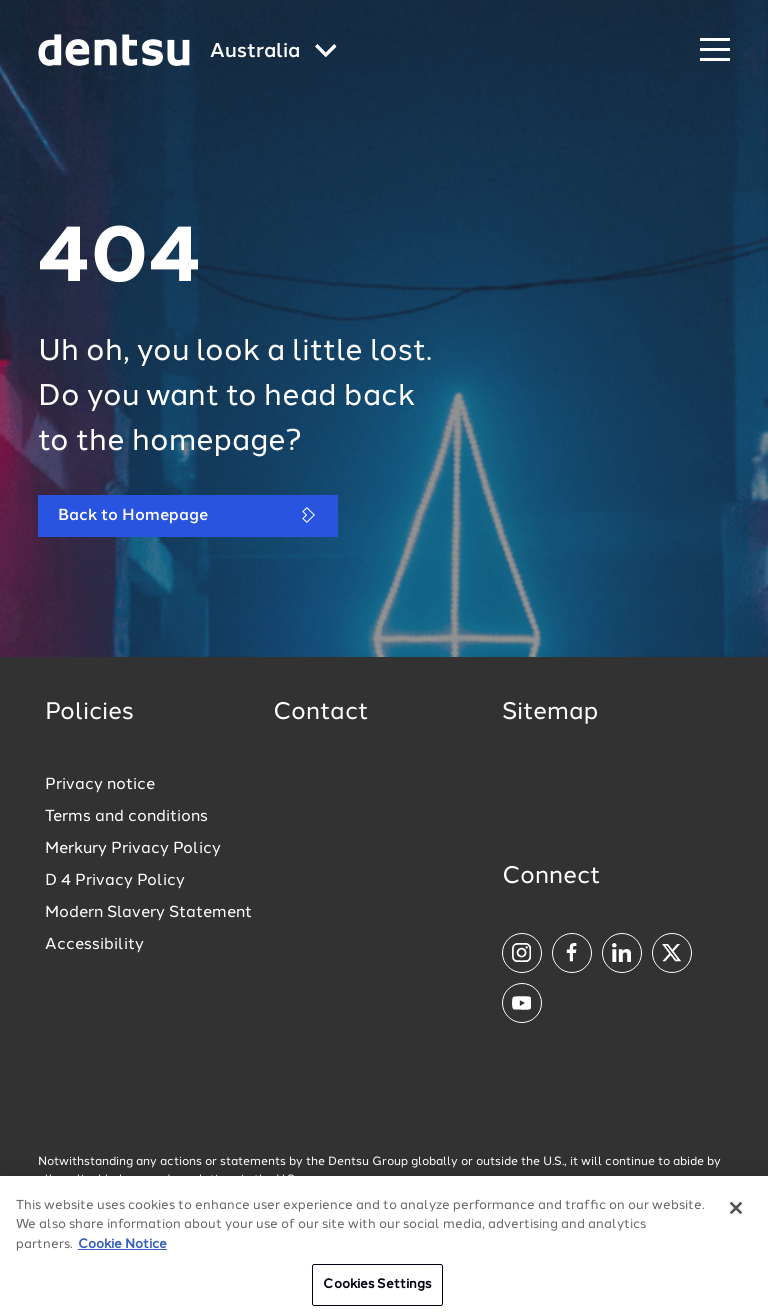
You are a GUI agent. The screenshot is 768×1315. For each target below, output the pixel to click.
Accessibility (94, 945)
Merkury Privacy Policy (133, 849)
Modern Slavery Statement (148, 913)
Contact (321, 713)
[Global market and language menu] (273, 52)
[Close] (736, 1211)
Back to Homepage (188, 515)
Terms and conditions (126, 817)
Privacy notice (100, 785)
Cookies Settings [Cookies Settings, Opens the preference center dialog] (377, 1288)
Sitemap (550, 713)
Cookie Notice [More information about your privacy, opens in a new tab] (122, 1247)
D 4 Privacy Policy (115, 881)
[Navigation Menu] (715, 50)
